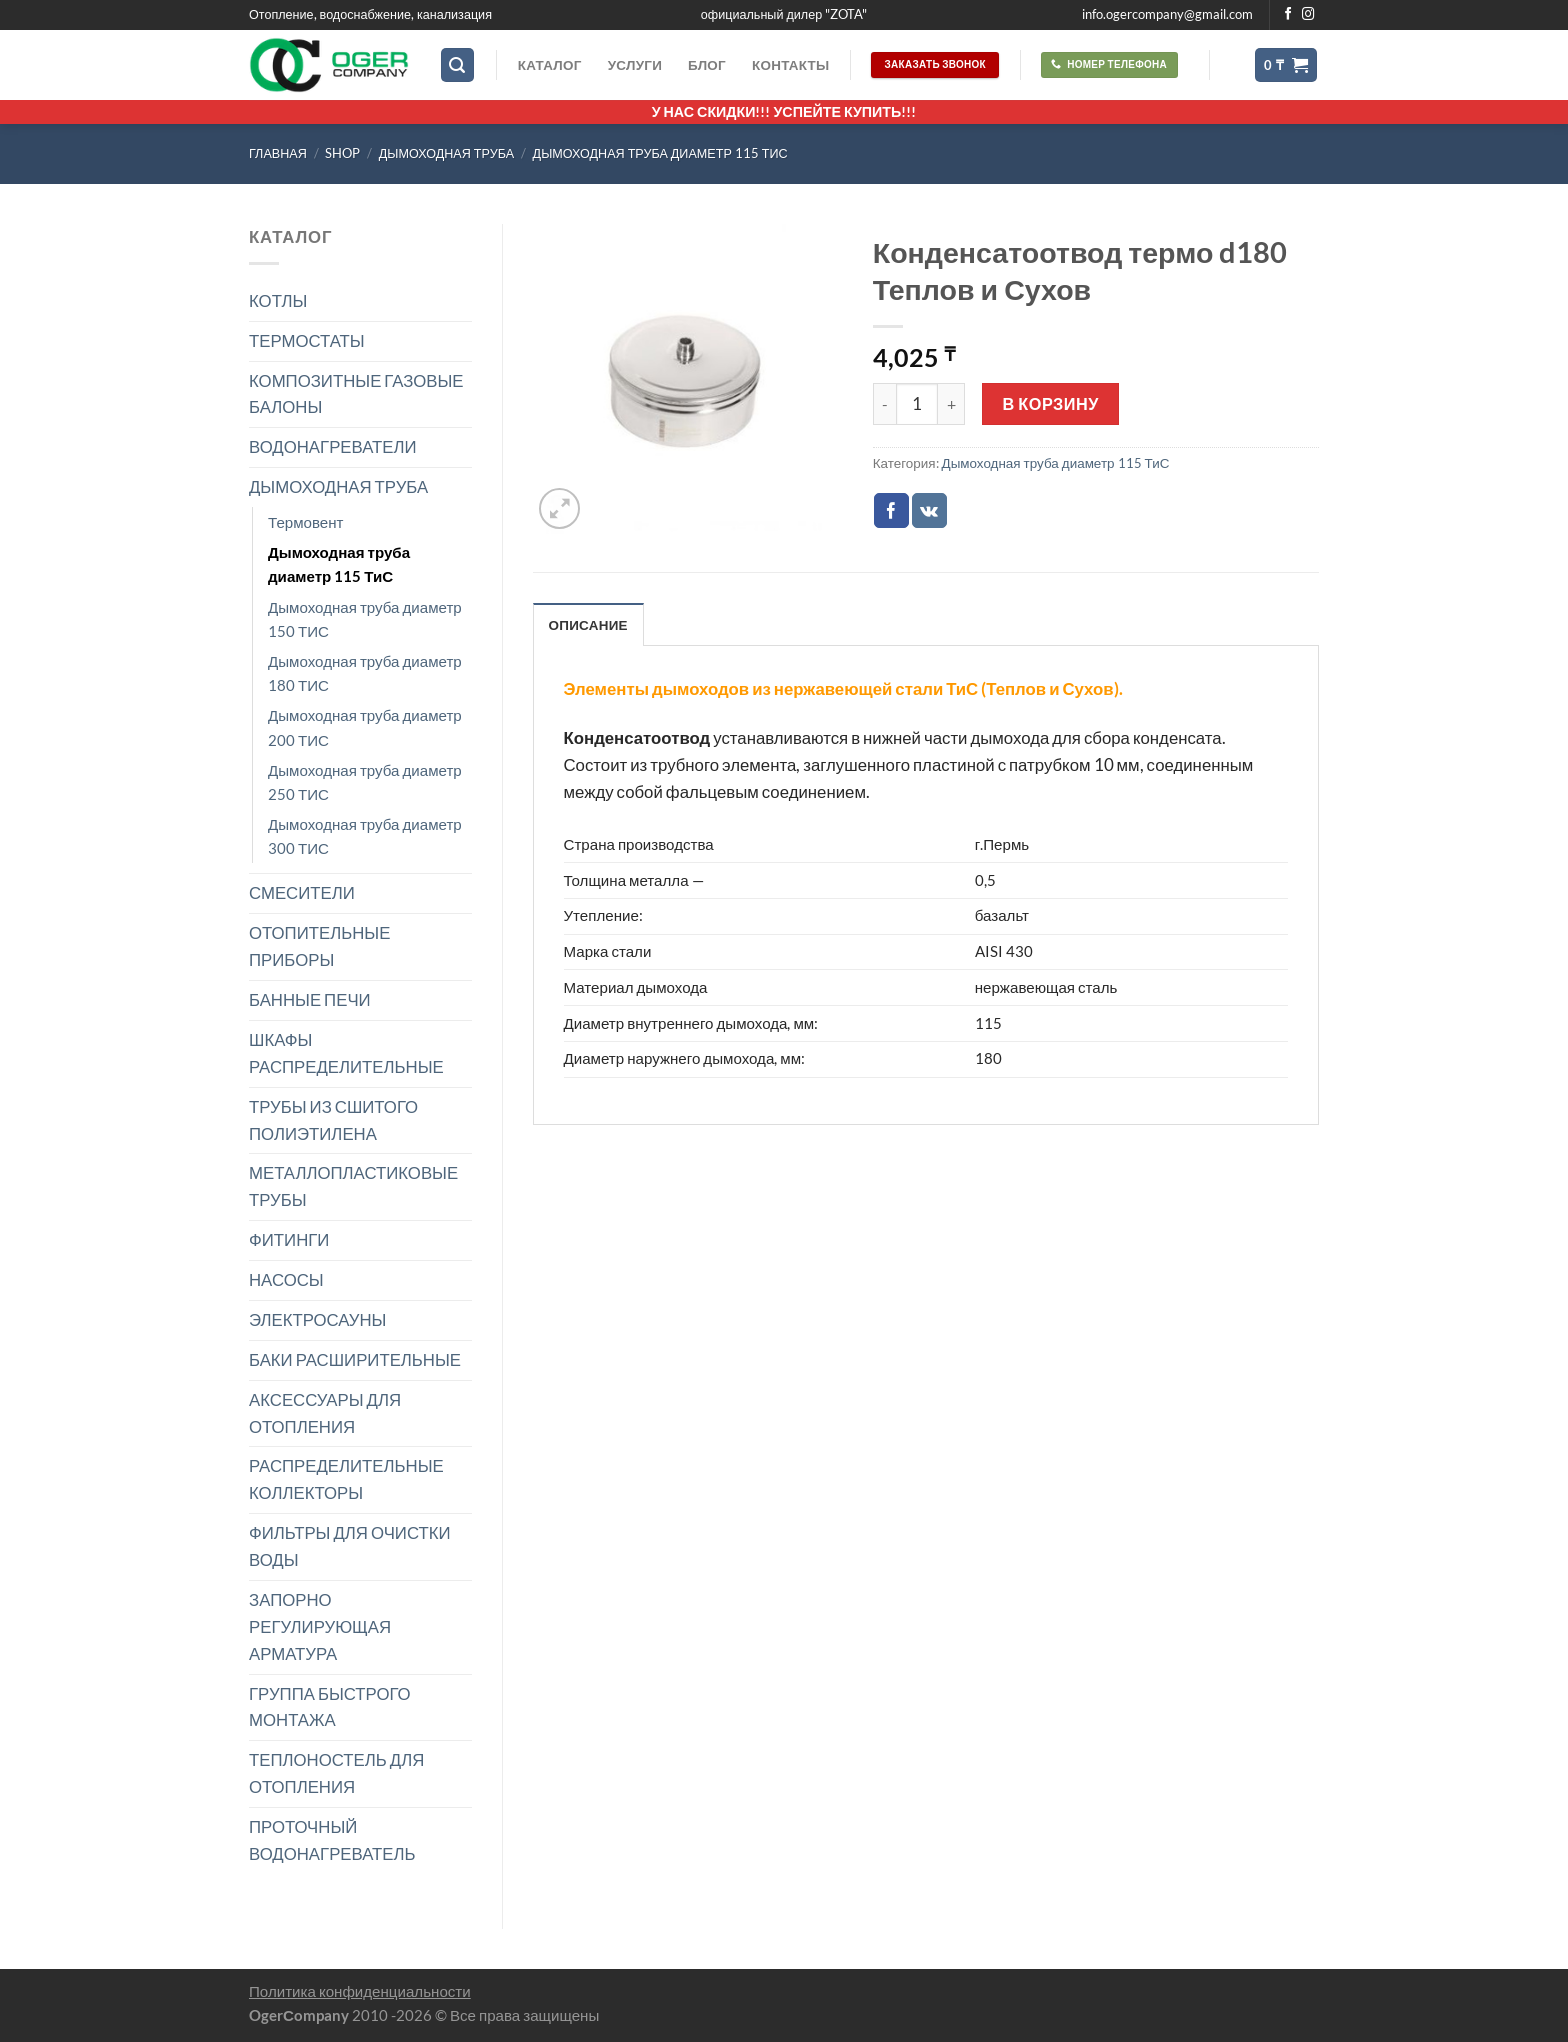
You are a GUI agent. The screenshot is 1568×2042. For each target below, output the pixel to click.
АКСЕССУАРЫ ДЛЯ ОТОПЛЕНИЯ (325, 1413)
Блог (707, 65)
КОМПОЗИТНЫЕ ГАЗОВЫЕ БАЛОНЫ (356, 394)
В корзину (1051, 403)
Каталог (550, 65)
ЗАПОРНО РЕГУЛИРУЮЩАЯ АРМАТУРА (320, 1626)
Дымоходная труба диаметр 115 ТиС (660, 153)
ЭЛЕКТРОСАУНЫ (317, 1319)
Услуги (635, 65)
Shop (342, 153)
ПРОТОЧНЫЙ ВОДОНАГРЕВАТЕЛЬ (332, 1840)
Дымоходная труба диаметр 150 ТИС (365, 619)
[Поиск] (458, 65)
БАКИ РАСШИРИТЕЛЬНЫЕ (355, 1359)
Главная (278, 153)
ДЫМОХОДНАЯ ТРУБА (446, 153)
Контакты (790, 65)
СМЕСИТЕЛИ (302, 892)
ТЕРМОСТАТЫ (307, 340)
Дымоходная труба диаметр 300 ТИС (365, 836)
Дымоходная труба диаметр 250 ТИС (365, 782)
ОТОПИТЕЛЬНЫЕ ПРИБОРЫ (319, 946)
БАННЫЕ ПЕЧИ (310, 999)
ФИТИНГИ (289, 1239)
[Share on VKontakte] (929, 510)
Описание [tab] (588, 625)
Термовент (306, 522)
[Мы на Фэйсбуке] (1288, 15)
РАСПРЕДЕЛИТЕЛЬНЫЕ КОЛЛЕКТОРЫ (346, 1479)
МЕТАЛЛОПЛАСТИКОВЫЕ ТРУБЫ (353, 1186)
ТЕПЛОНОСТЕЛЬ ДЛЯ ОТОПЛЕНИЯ (336, 1773)
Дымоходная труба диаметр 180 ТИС (365, 673)
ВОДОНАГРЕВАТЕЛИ (333, 446)
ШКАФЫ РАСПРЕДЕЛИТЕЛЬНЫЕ (346, 1053)
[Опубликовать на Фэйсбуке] (891, 510)
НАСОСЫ (286, 1279)
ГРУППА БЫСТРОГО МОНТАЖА (330, 1707)
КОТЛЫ (278, 300)
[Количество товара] (917, 404)
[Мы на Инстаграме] (1308, 15)
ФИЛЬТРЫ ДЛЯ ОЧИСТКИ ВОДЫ (350, 1546)
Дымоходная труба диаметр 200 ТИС (365, 727)
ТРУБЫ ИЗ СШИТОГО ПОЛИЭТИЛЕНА (333, 1120)
